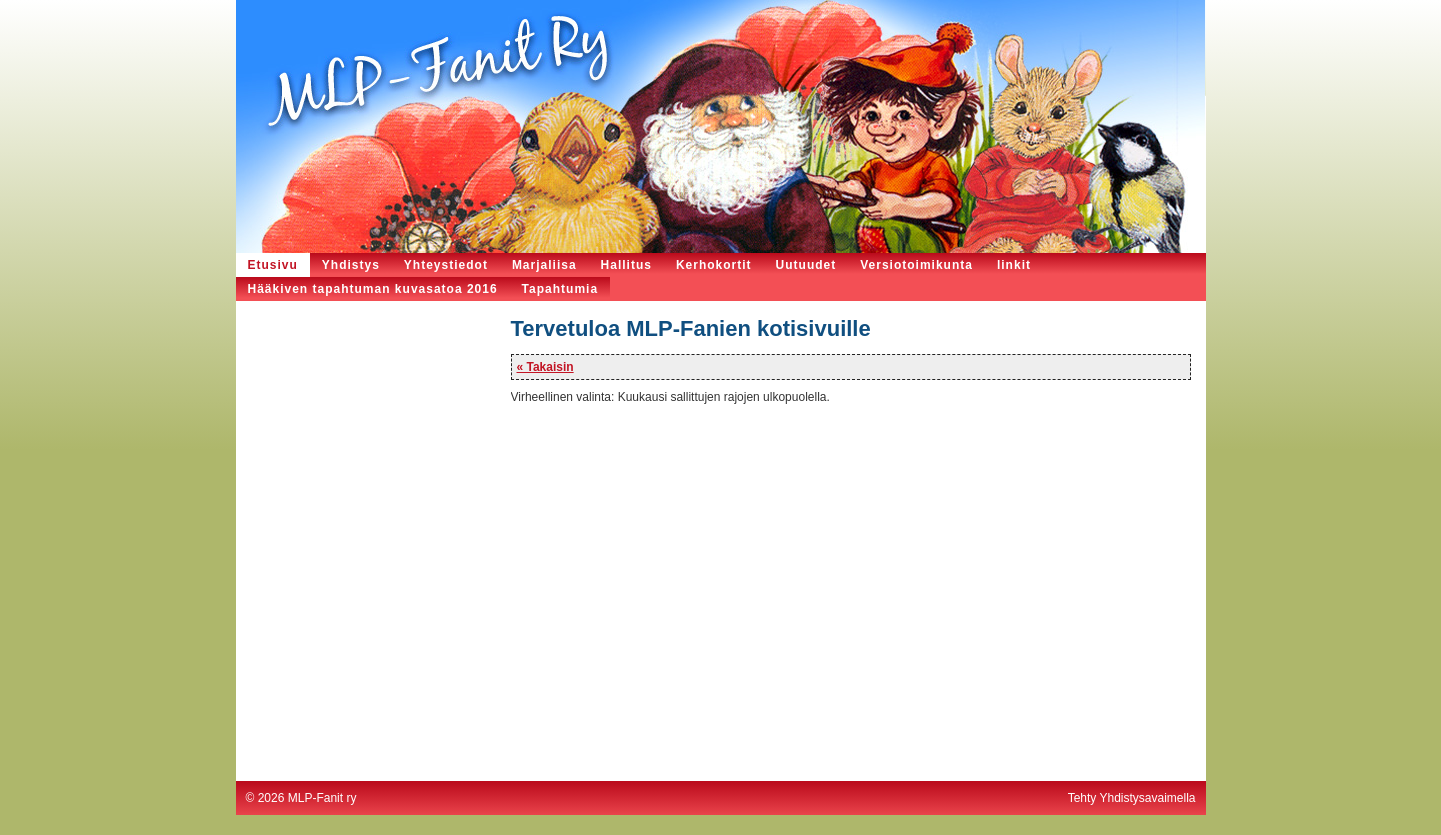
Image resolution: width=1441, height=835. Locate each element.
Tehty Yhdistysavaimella (1132, 798)
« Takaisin (545, 367)
